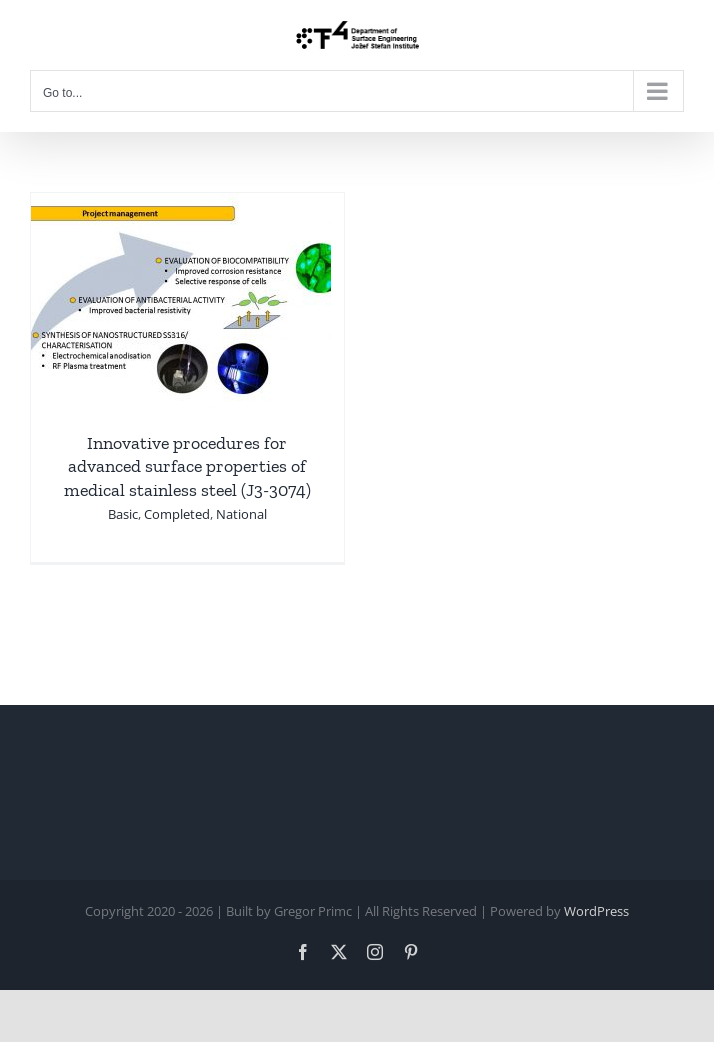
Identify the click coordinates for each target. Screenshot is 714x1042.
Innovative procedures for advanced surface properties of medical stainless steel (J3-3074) (187, 466)
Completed (177, 514)
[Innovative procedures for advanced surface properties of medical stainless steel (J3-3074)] (181, 207)
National (241, 514)
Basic (123, 514)
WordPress (596, 911)
